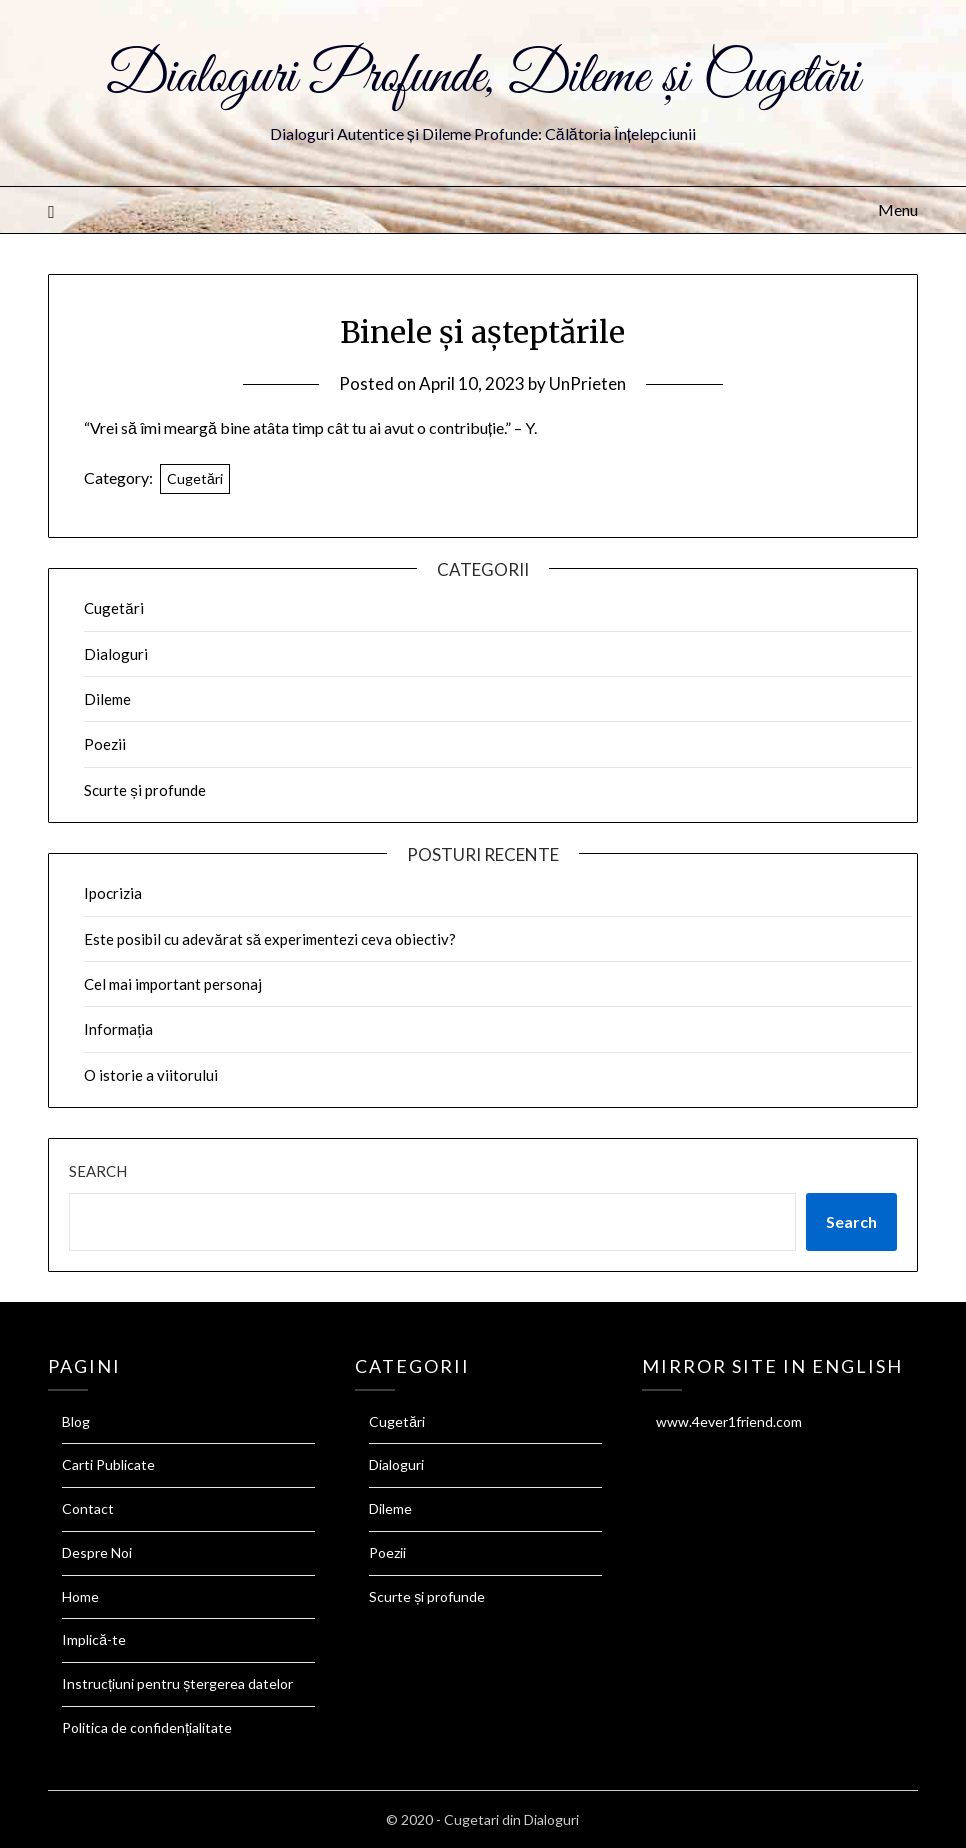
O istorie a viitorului (151, 1075)
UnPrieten (587, 383)
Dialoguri (116, 654)
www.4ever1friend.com (729, 1421)
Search (98, 1171)
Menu (898, 209)
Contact (88, 1508)
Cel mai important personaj (173, 984)
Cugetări (195, 478)
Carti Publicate (108, 1464)
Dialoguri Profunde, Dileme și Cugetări (483, 78)
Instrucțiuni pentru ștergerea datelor (177, 1683)
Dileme (107, 699)
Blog (76, 1421)
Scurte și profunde (145, 790)
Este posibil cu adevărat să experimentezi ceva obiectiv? (270, 939)
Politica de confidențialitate (147, 1727)
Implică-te (94, 1639)
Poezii (105, 744)
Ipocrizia (113, 893)
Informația (118, 1029)
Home (80, 1596)
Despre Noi (97, 1552)
